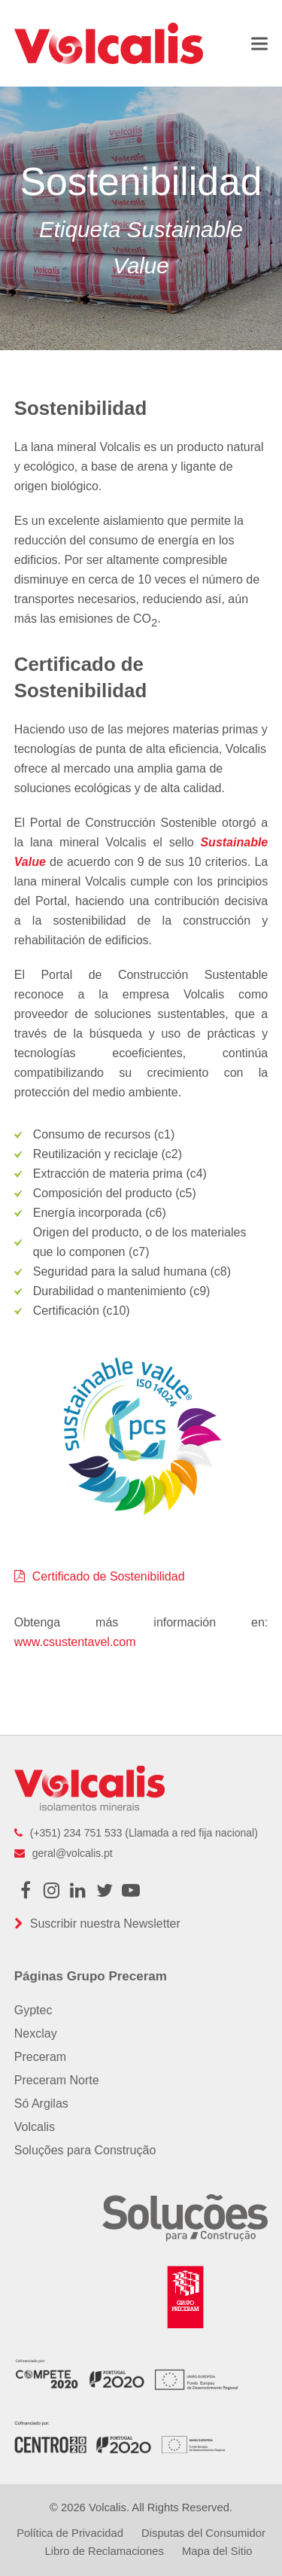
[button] (259, 43)
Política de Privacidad (70, 2533)
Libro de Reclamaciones (104, 2551)
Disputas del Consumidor (203, 2533)
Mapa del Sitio (217, 2551)
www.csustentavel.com (75, 1642)
